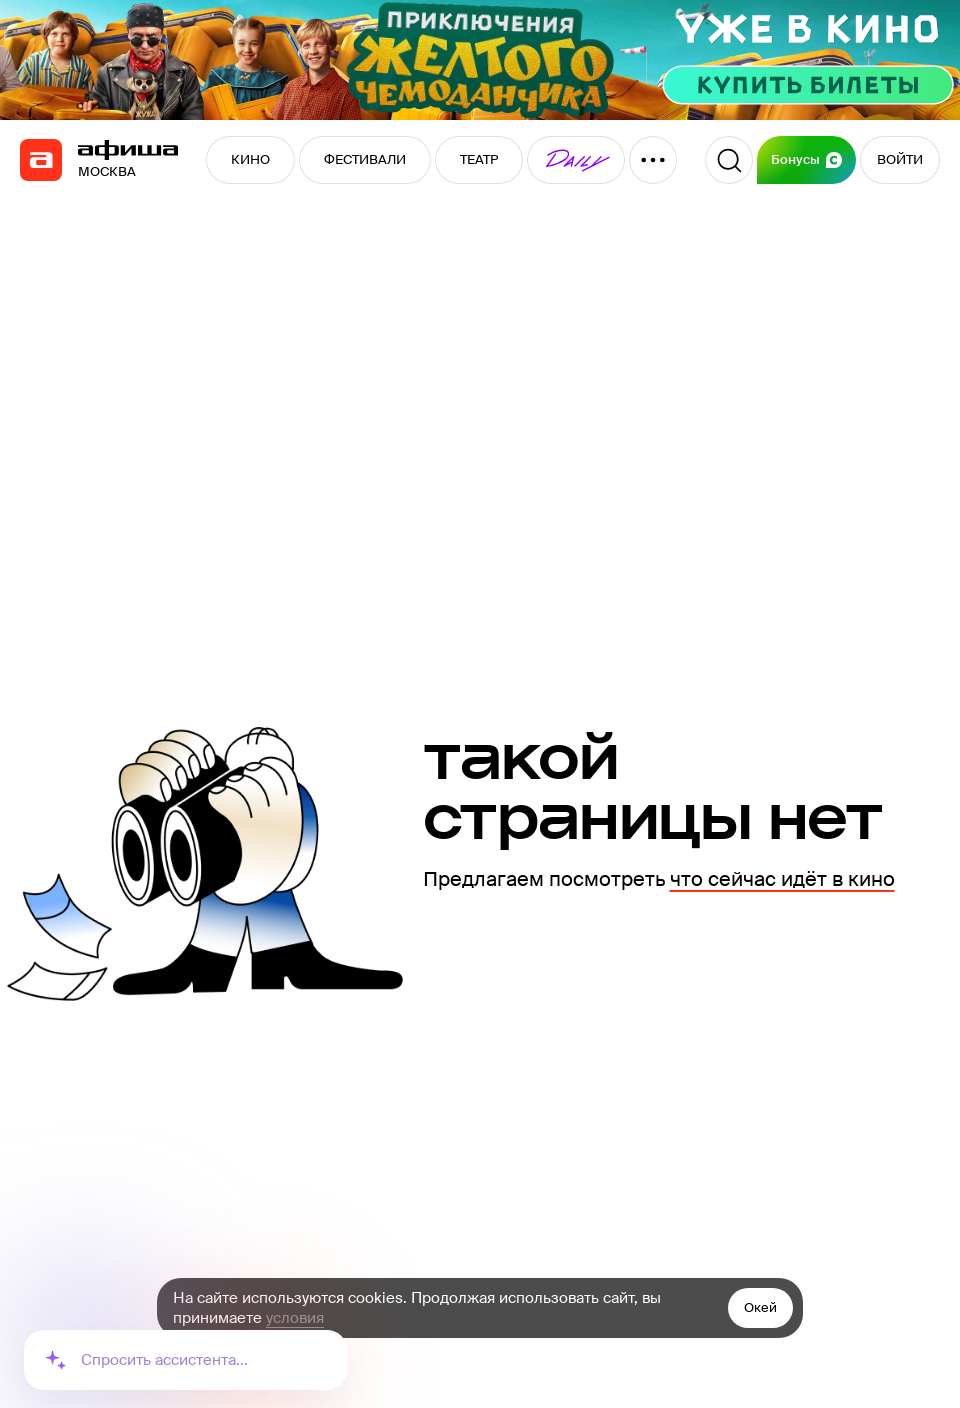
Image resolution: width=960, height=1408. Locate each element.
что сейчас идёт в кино (782, 879)
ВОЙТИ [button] (900, 159)
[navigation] (41, 160)
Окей (760, 1307)
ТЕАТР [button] (479, 159)
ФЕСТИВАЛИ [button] (365, 159)
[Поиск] (729, 160)
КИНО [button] (250, 159)
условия (295, 1318)
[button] (576, 160)
